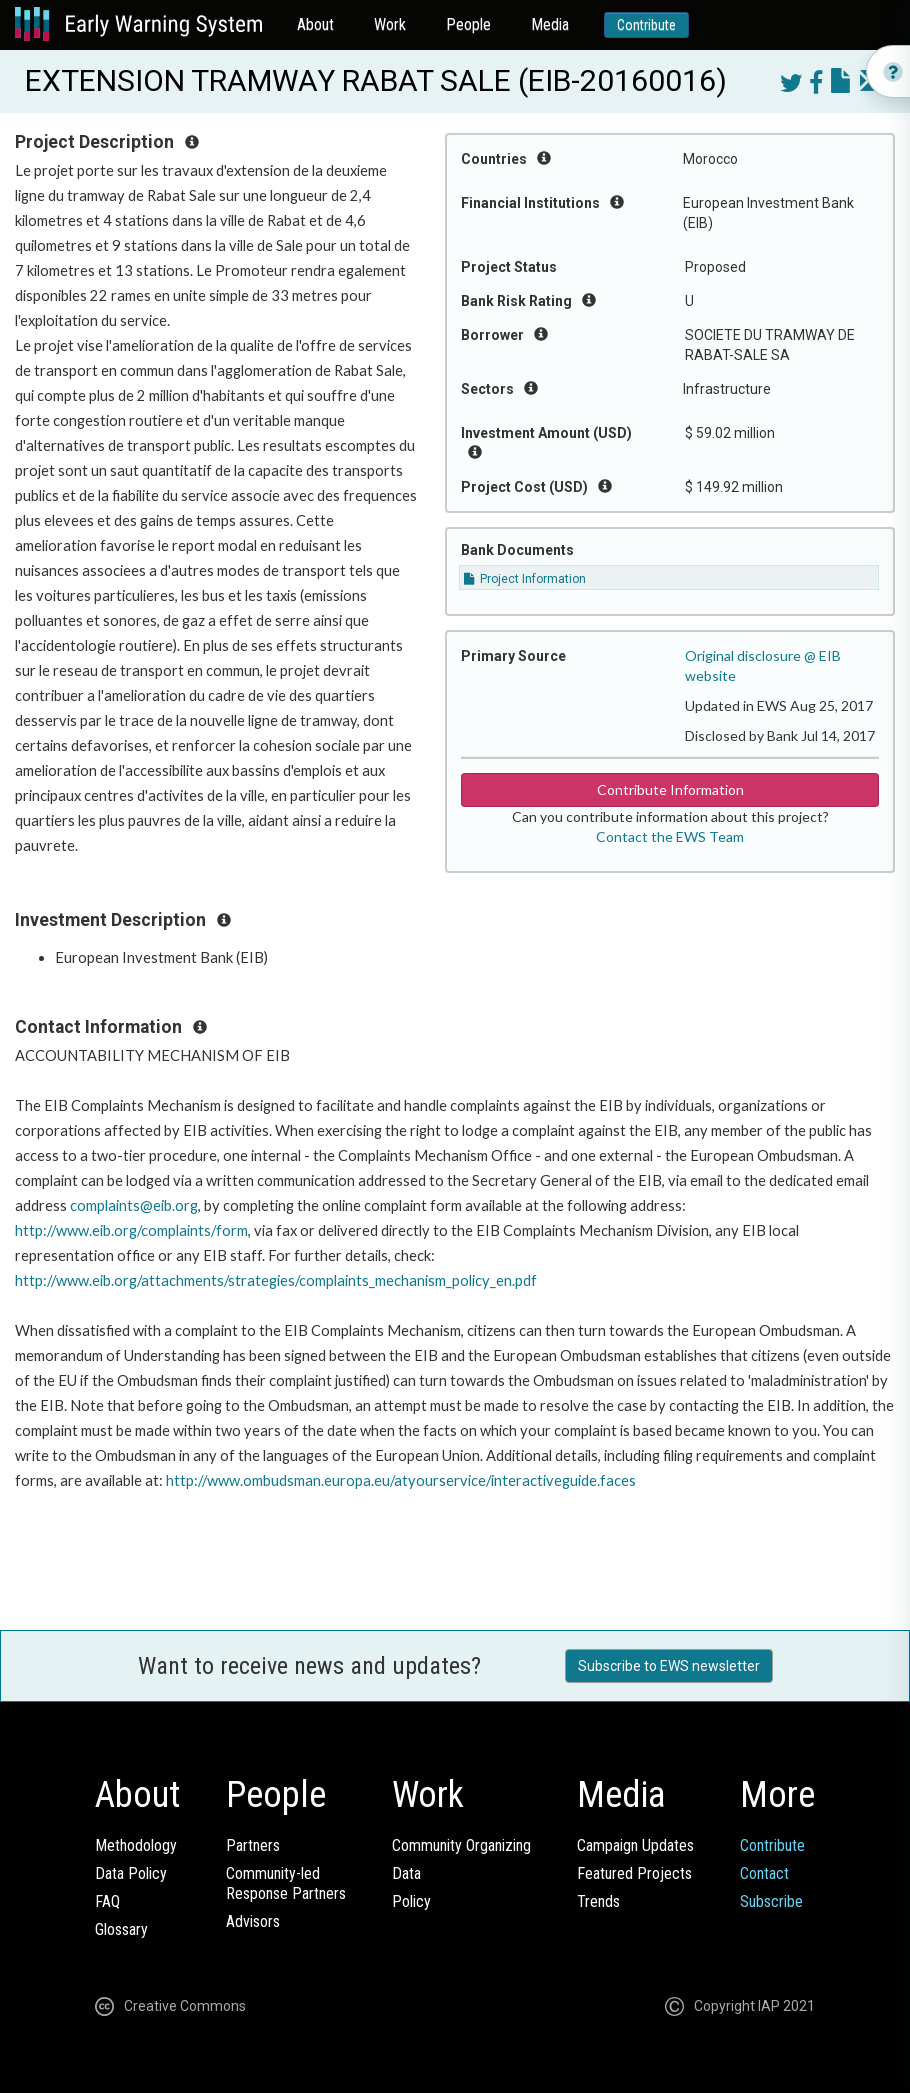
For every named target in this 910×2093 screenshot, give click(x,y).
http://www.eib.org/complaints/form (131, 1230)
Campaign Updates (635, 1845)
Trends (598, 1901)
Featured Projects (634, 1873)
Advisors (253, 1921)
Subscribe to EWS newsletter (669, 1666)
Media (550, 24)
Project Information (525, 579)
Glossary (121, 1929)
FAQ (107, 1901)
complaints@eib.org (134, 1205)
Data (406, 1873)
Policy (411, 1901)
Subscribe (771, 1901)
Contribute (646, 25)
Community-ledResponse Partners (286, 1883)
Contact (764, 1873)
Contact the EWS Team (670, 836)
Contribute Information (670, 789)
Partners (253, 1845)
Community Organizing (461, 1845)
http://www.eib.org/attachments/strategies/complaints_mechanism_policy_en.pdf (276, 1280)
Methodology (136, 1845)
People (468, 24)
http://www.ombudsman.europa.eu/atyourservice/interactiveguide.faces (401, 1480)
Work (390, 24)
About (315, 24)
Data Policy (131, 1873)
